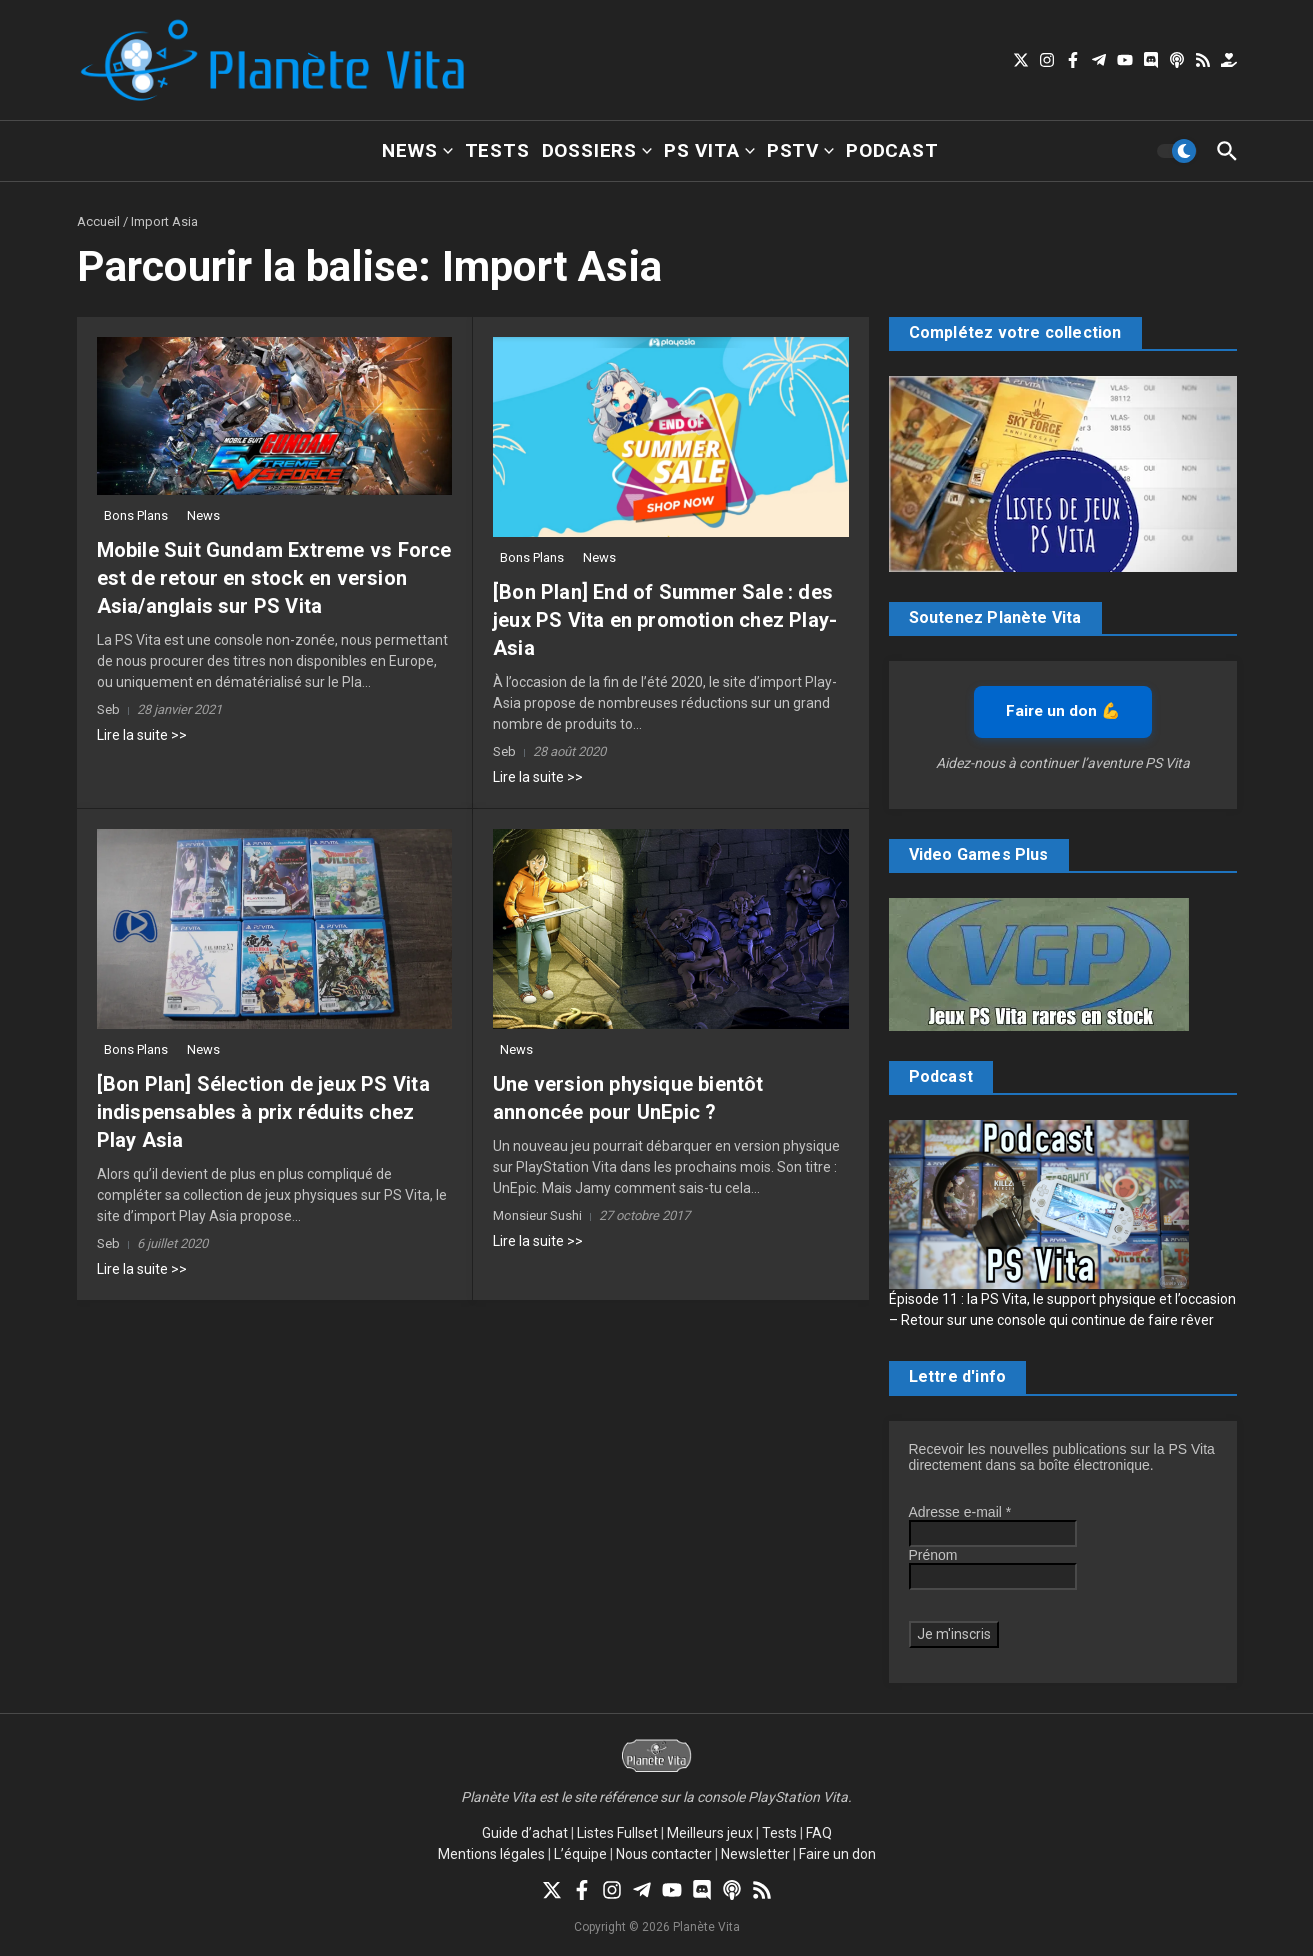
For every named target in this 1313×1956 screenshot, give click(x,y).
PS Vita (709, 150)
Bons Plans (136, 515)
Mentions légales (491, 1854)
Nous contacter (664, 1854)
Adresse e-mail (960, 1512)
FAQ (819, 1833)
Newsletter (755, 1854)
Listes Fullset (617, 1833)
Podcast (892, 150)
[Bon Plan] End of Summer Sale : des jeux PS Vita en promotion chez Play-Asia (665, 620)
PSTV (800, 150)
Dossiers (597, 150)
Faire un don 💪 (1063, 711)
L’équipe (580, 1854)
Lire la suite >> (142, 735)
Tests (497, 150)
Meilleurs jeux (710, 1833)
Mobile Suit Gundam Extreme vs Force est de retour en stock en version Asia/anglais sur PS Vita (274, 578)
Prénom (933, 1555)
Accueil (98, 221)
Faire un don (837, 1854)
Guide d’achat (525, 1833)
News (417, 150)
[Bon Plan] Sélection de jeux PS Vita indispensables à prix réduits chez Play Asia (263, 1112)
